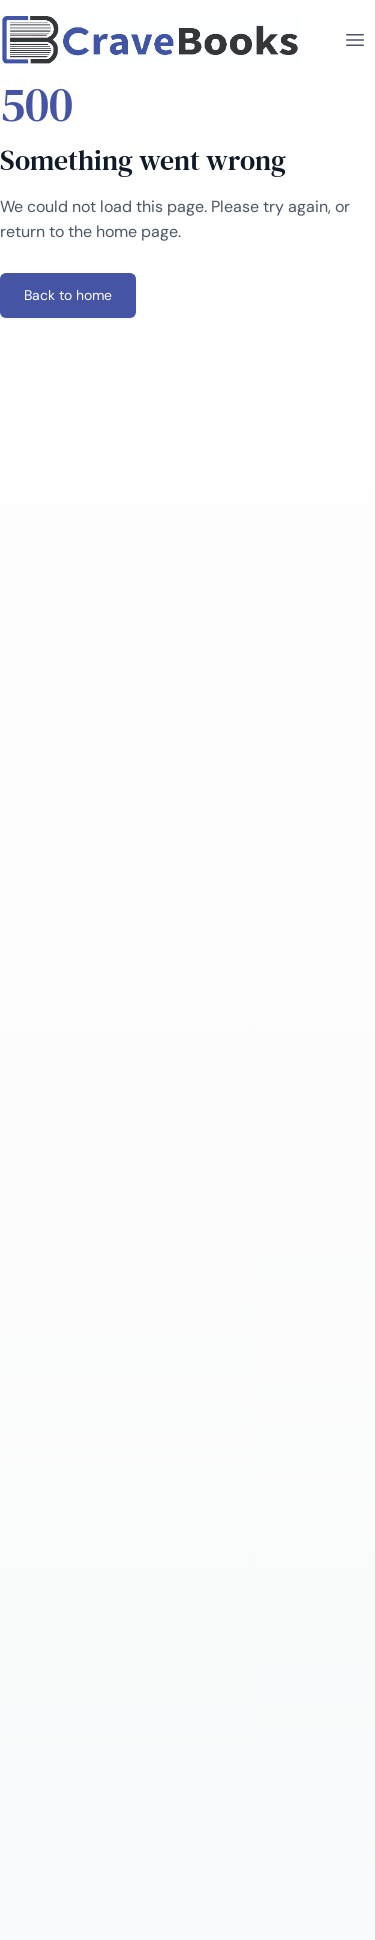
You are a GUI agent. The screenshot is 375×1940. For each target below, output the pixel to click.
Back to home (68, 295)
